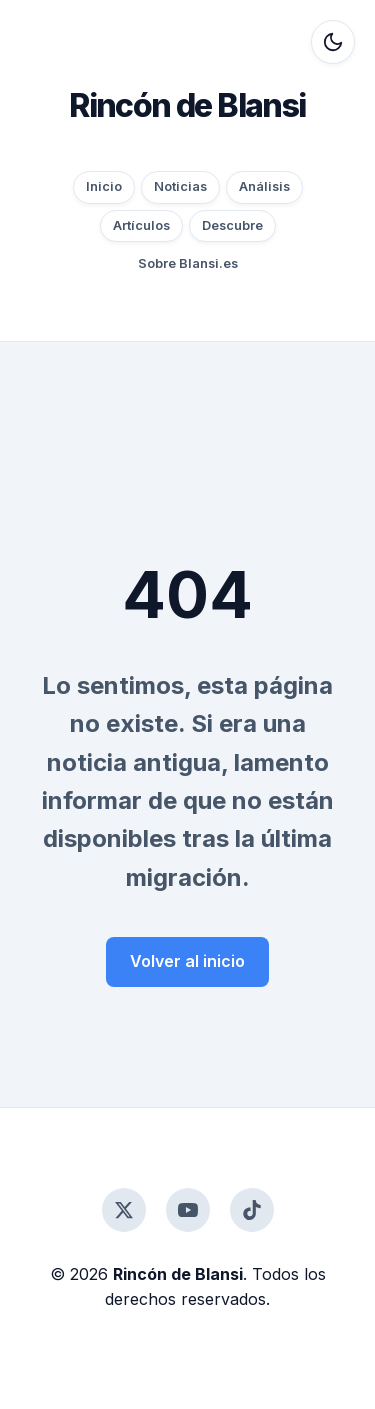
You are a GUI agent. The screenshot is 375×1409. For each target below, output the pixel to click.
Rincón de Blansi (187, 105)
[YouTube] (188, 1210)
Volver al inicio (187, 961)
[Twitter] (124, 1210)
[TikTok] (252, 1210)
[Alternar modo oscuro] (333, 42)
